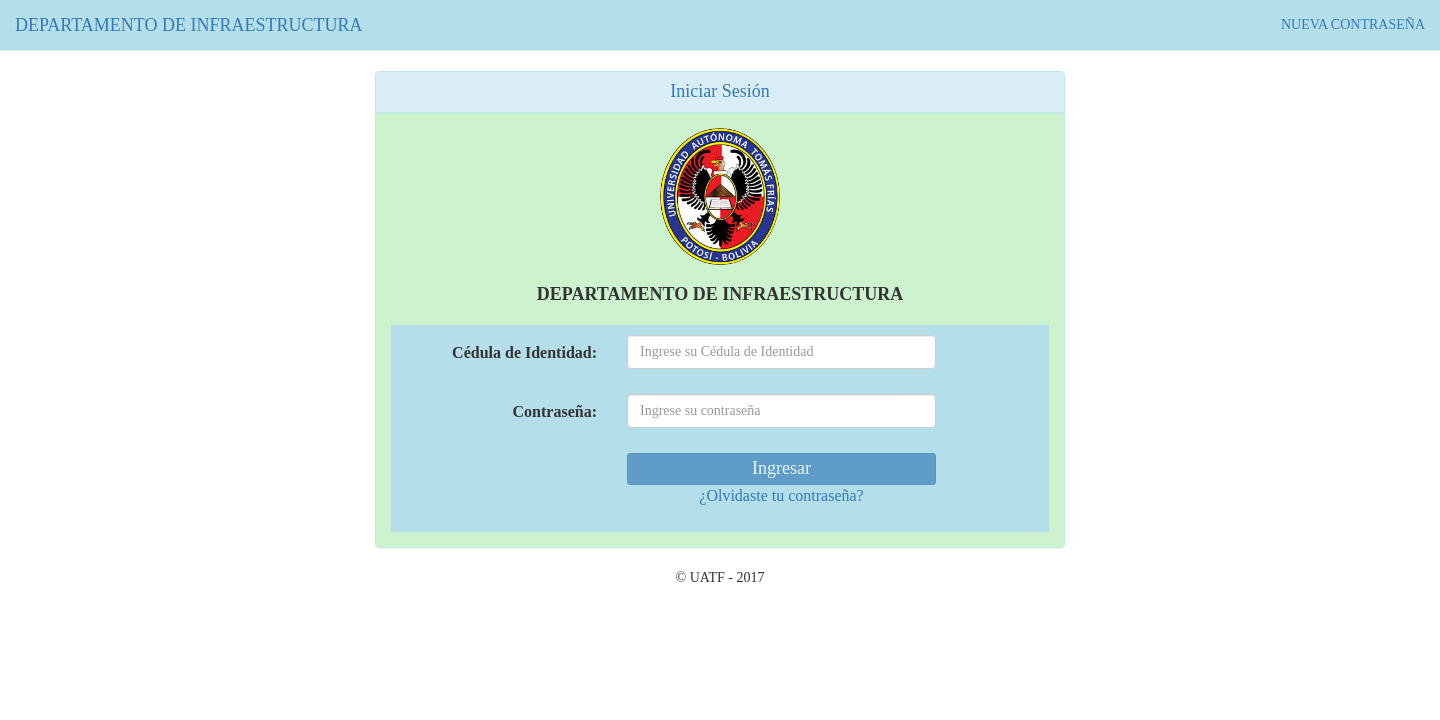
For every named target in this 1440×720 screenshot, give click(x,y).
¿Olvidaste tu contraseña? (781, 495)
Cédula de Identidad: (524, 352)
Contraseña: (555, 411)
